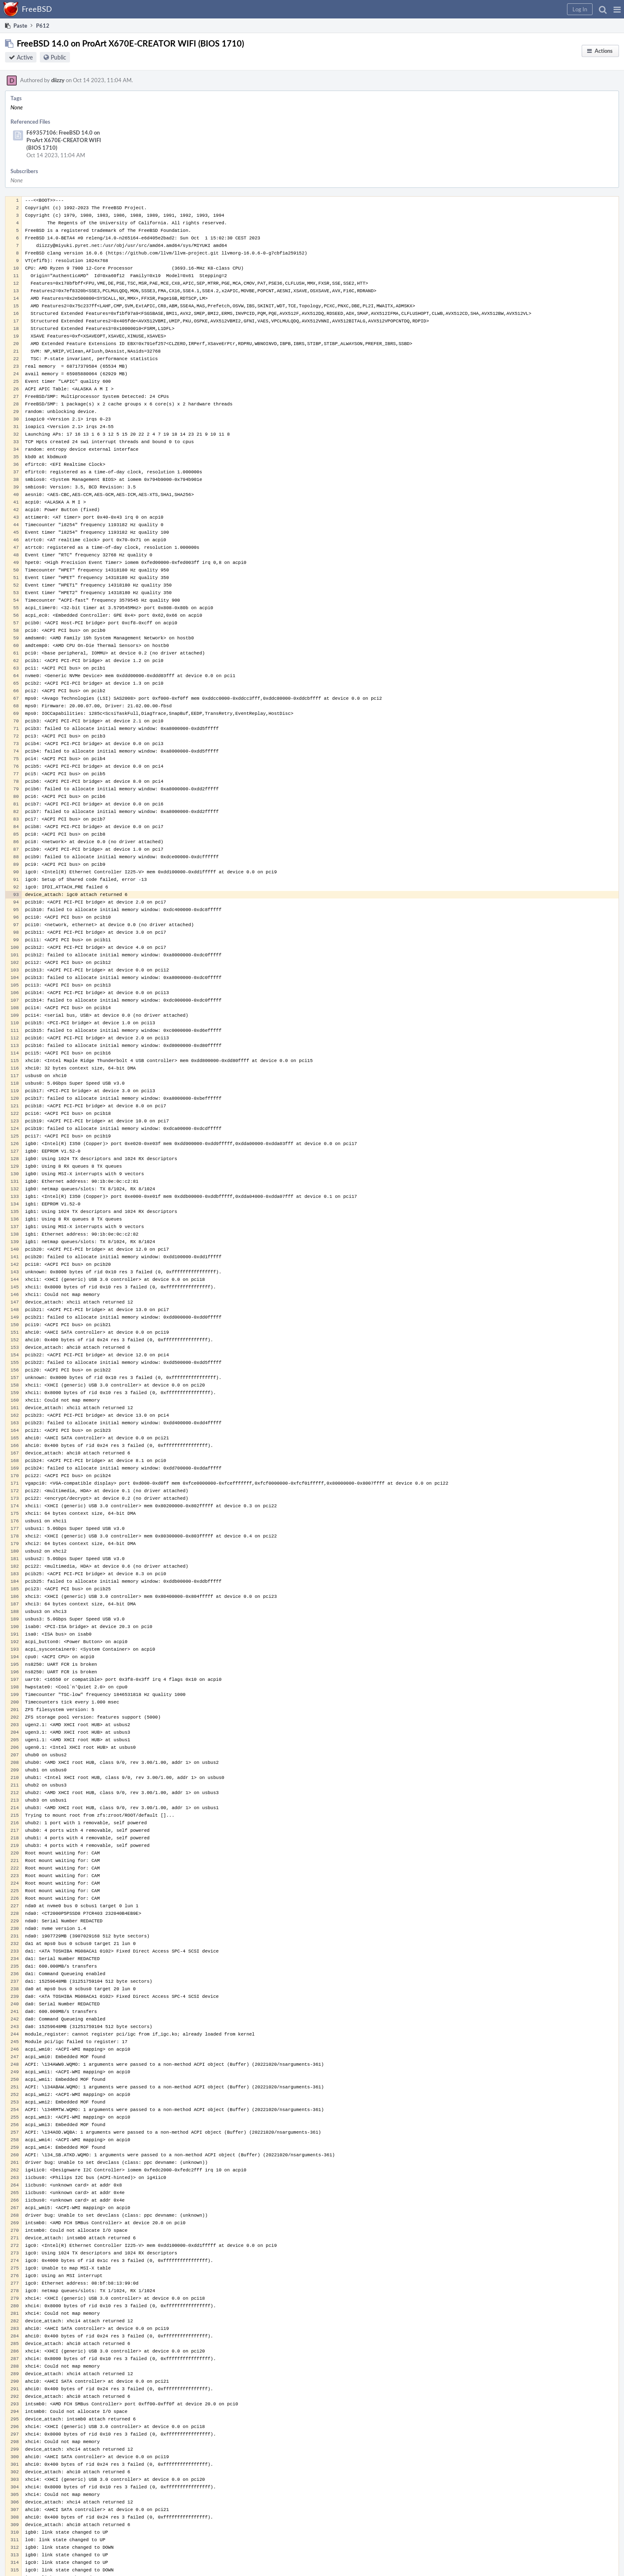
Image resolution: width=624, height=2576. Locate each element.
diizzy (58, 80)
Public (58, 57)
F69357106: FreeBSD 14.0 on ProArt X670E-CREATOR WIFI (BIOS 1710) (63, 140)
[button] (617, 9)
